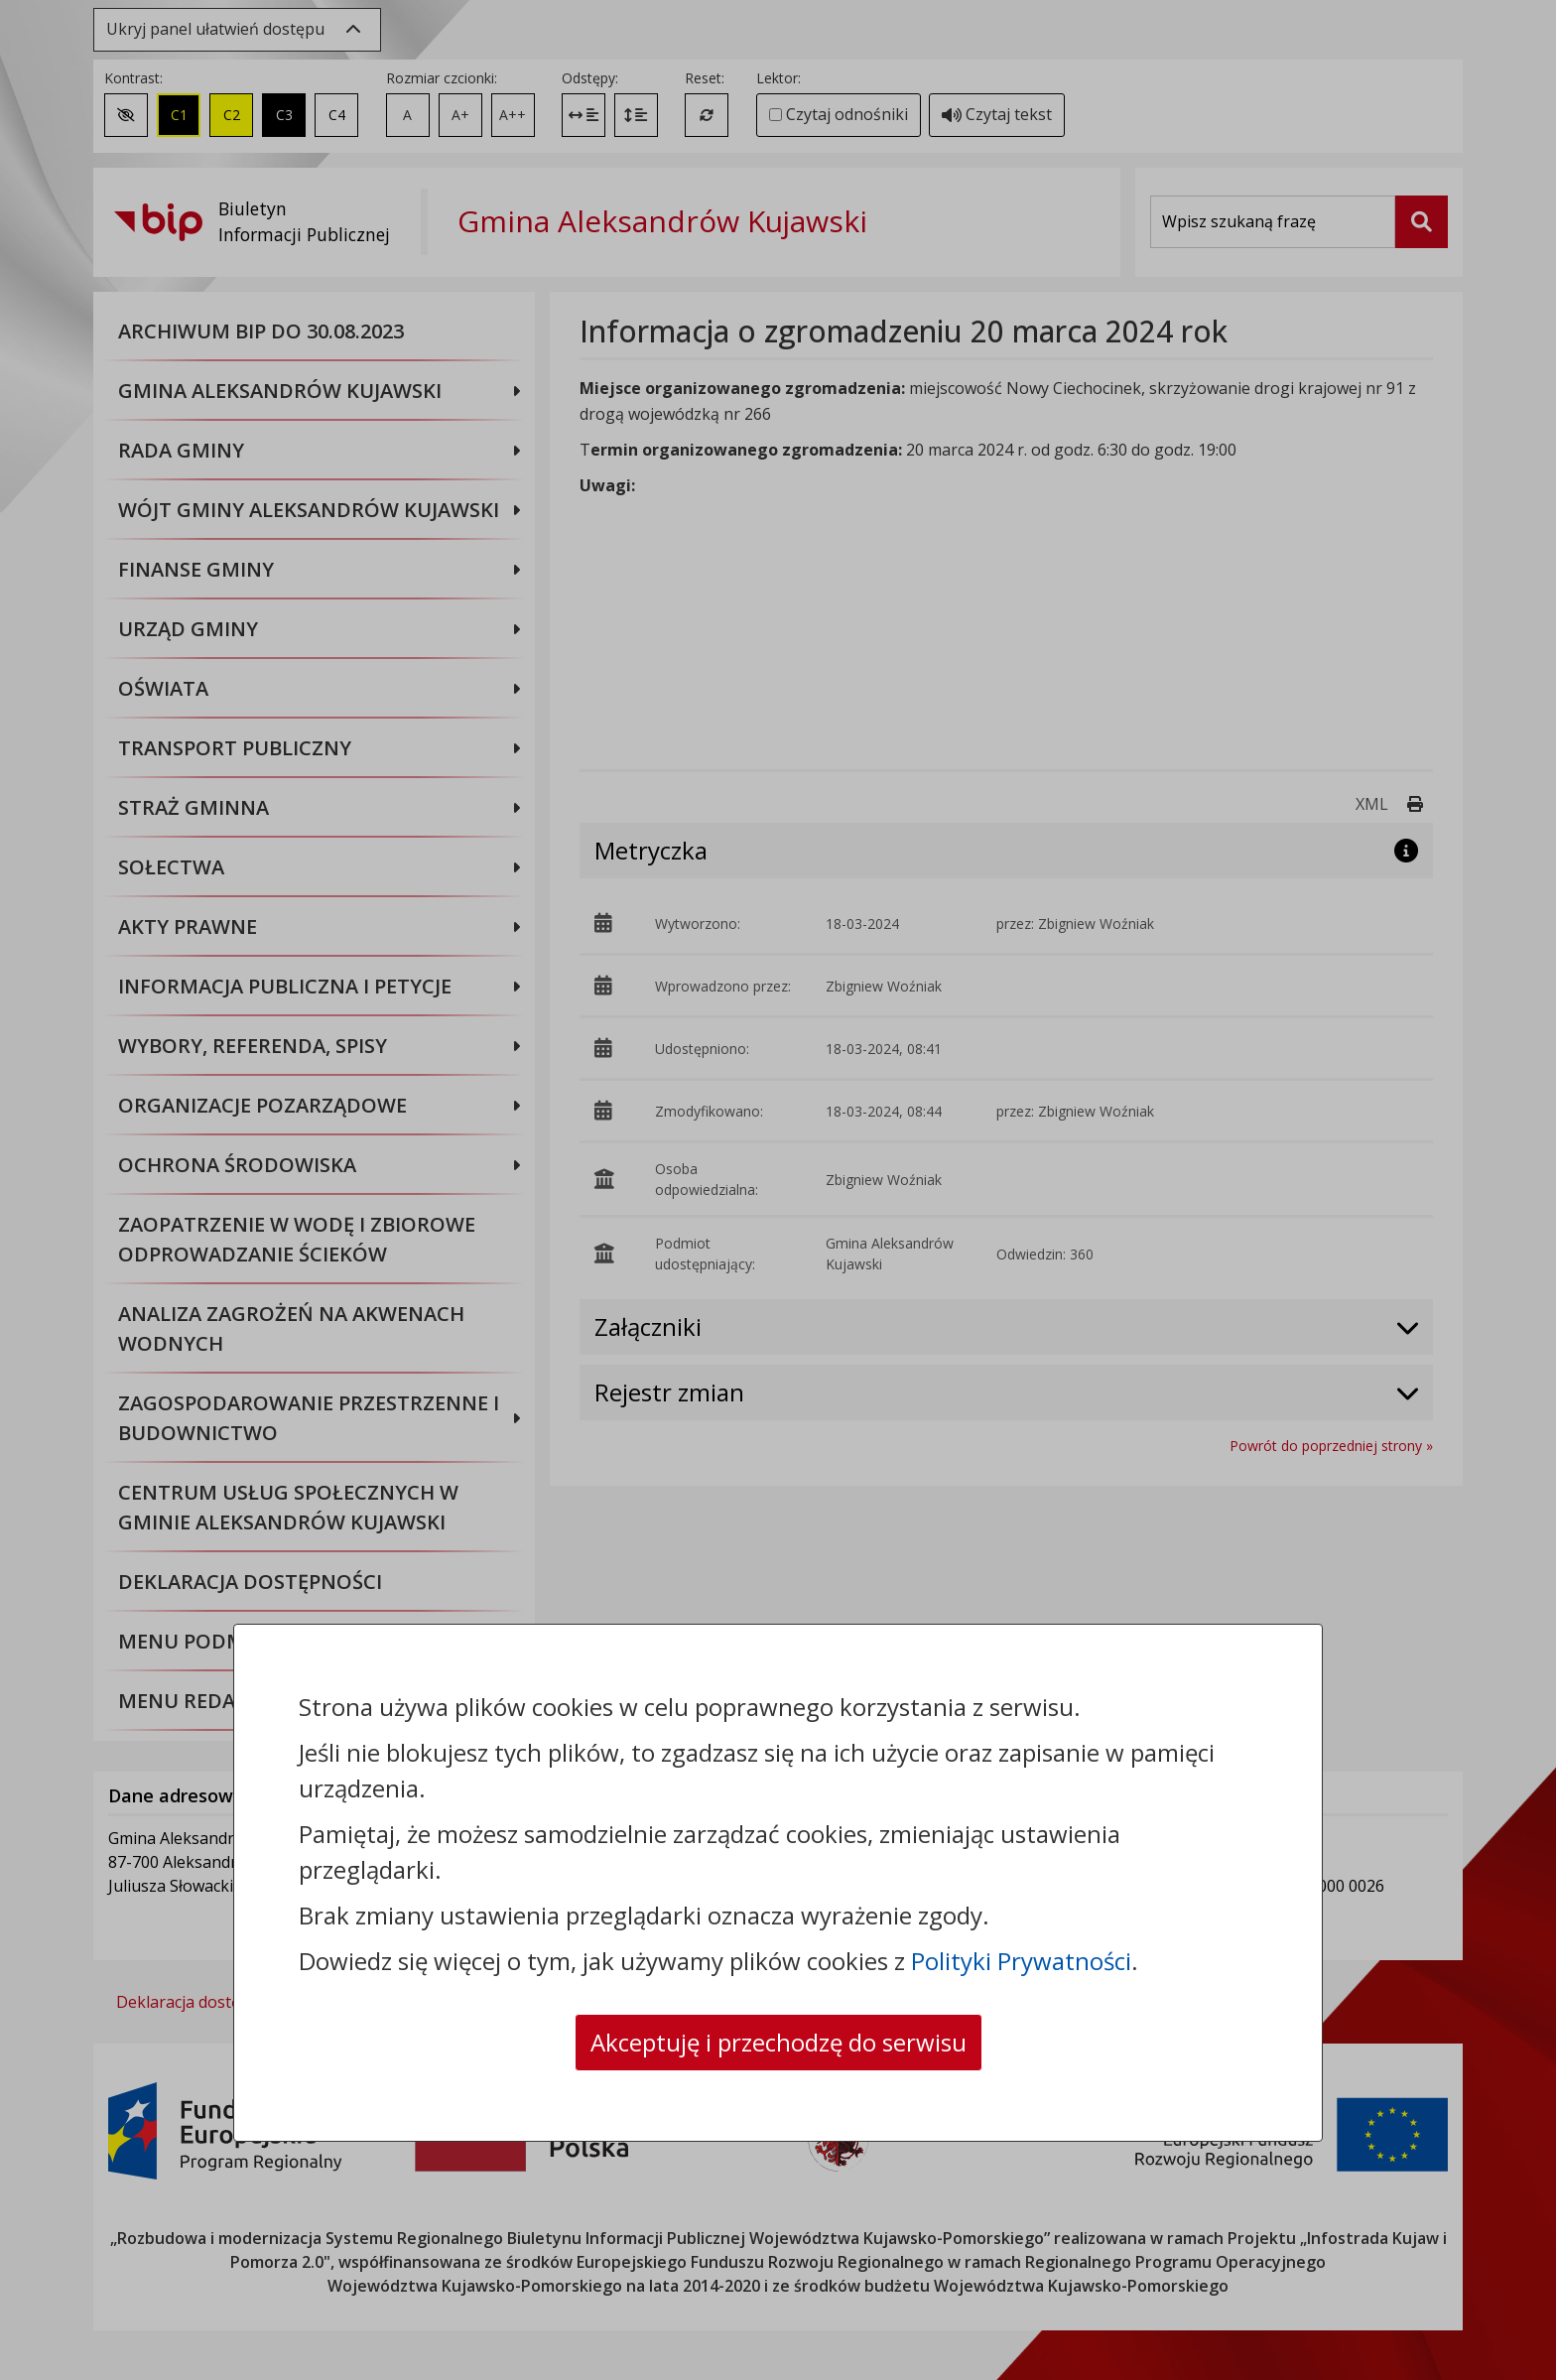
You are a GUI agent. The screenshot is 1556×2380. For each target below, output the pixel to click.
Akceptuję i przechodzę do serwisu (778, 2042)
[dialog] (778, 1190)
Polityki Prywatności (1021, 1960)
